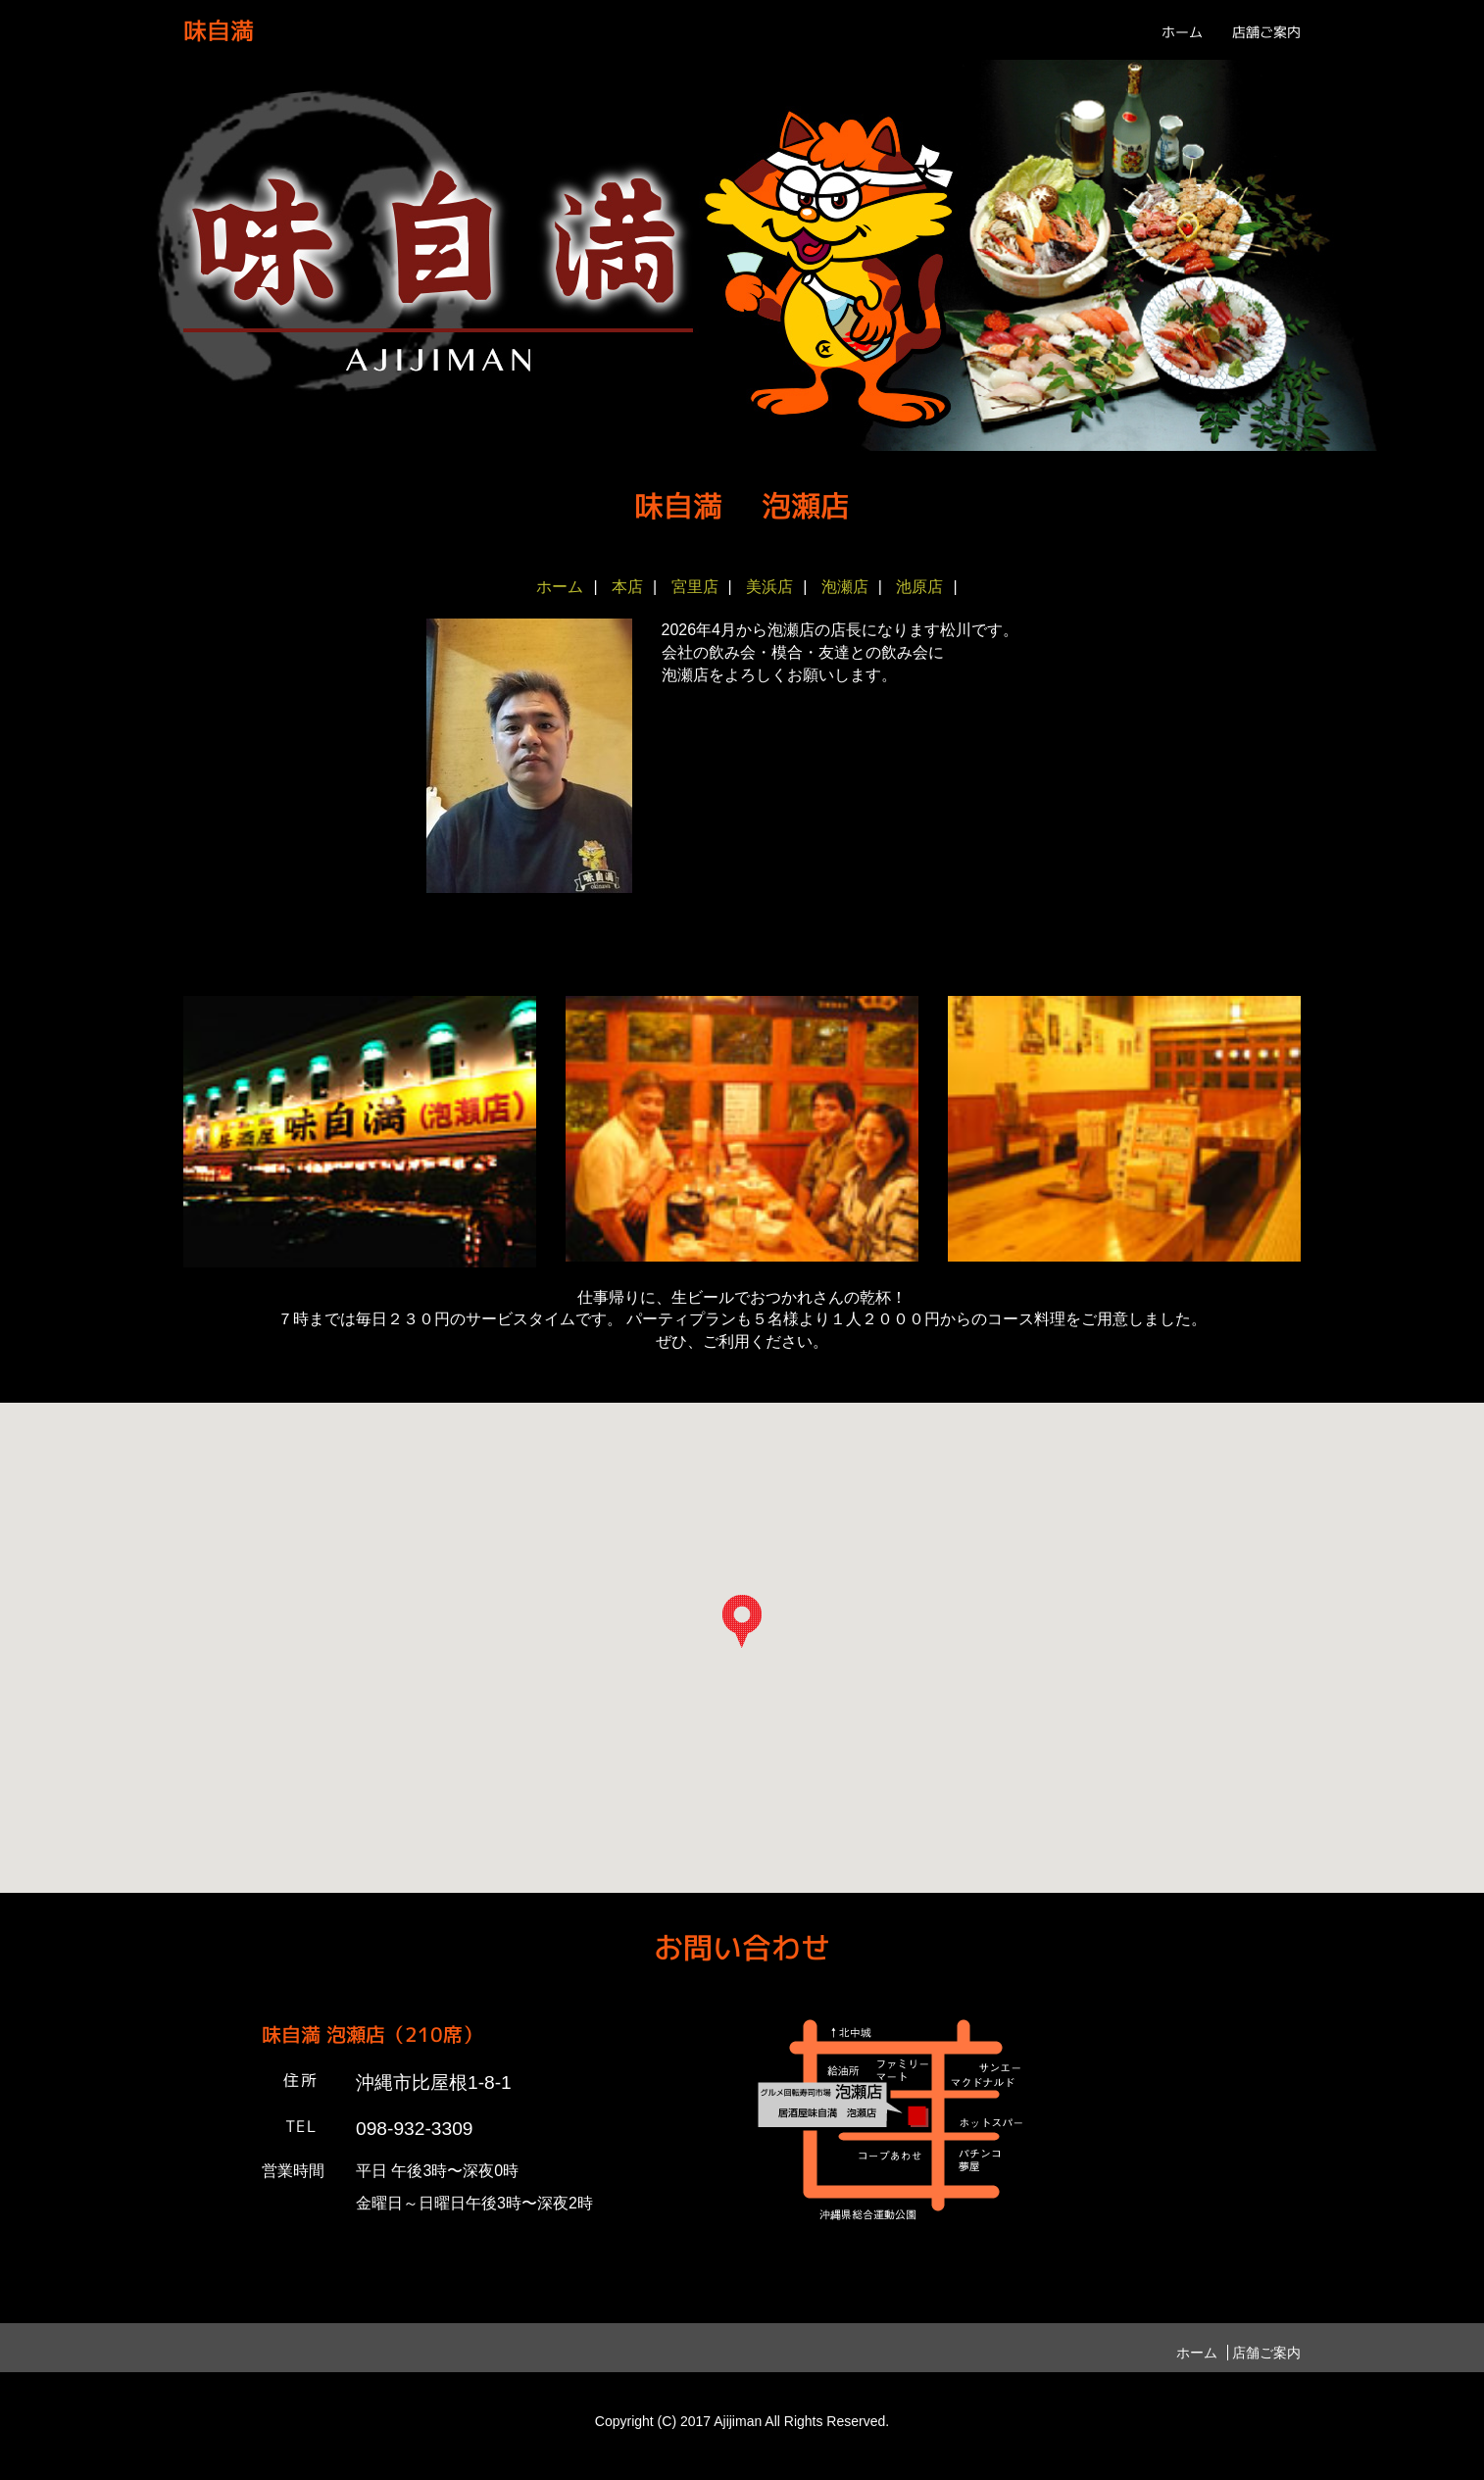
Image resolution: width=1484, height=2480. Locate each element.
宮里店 (694, 586)
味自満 (218, 30)
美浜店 (769, 586)
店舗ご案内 (1266, 32)
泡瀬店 (844, 586)
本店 (627, 586)
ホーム (1182, 32)
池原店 (919, 586)
